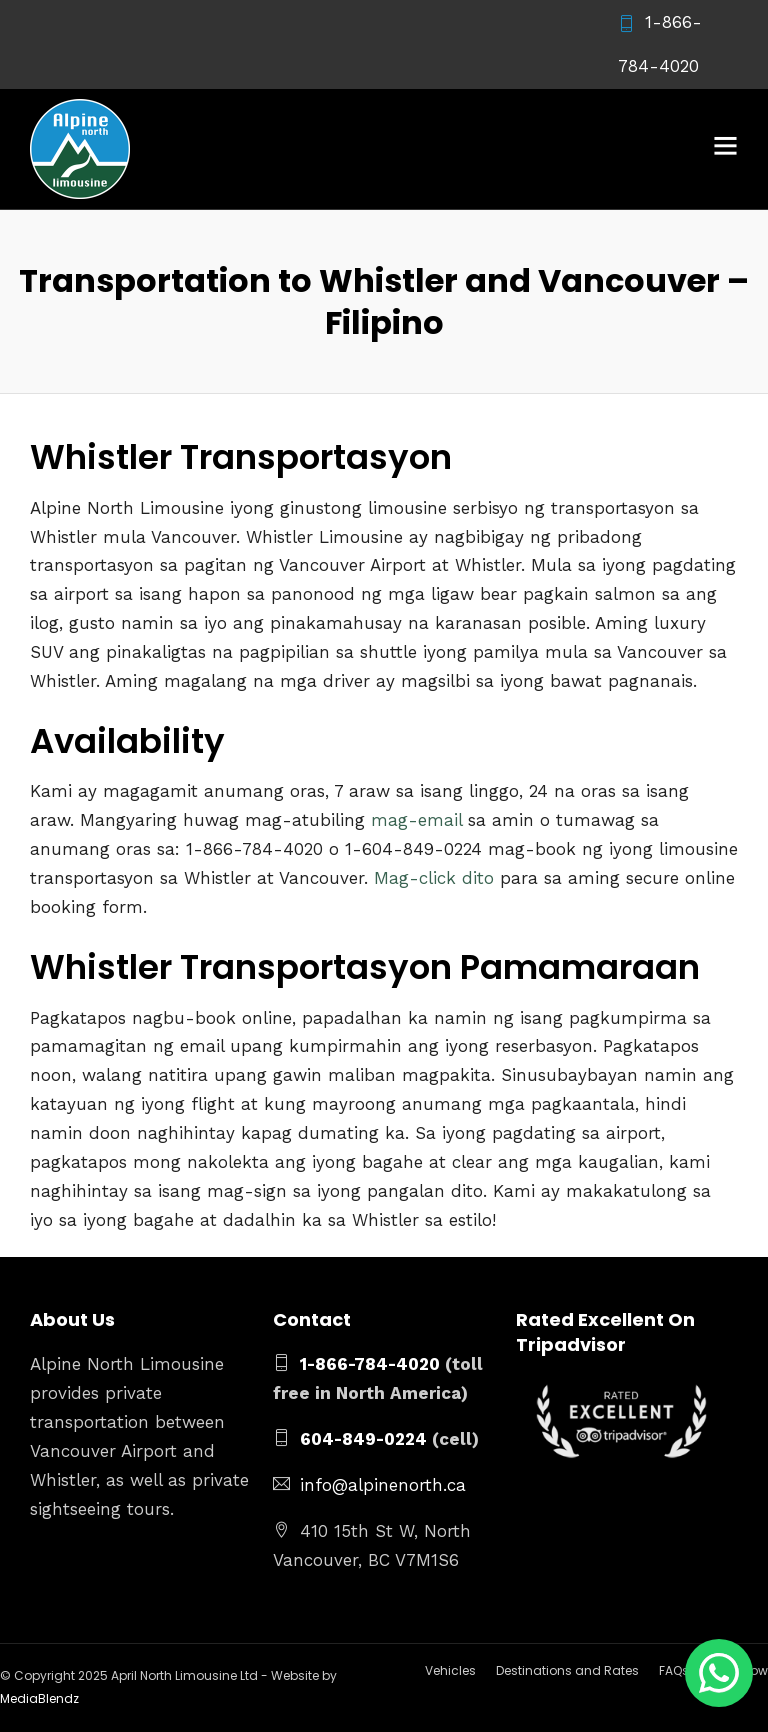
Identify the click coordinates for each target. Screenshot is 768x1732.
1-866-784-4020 (370, 1364)
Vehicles (450, 1670)
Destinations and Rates (567, 1670)
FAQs (674, 1670)
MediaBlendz (39, 1698)
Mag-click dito (434, 878)
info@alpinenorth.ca (383, 1485)
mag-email (416, 820)
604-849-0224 (363, 1439)
